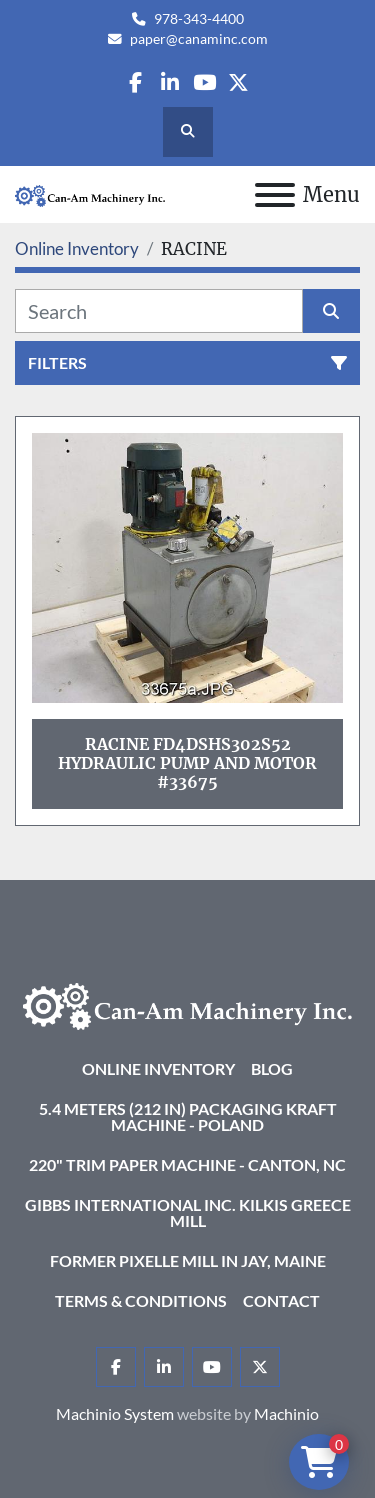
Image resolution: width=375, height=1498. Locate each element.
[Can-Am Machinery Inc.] (187, 1004)
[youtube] (204, 82)
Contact (281, 1300)
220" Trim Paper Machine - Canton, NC (187, 1164)
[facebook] (135, 82)
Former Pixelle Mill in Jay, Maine (188, 1260)
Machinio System (115, 1413)
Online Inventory (158, 1068)
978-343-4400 (199, 19)
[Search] (159, 311)
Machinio (286, 1413)
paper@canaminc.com (199, 39)
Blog (272, 1068)
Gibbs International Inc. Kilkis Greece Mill (188, 1212)
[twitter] (238, 82)
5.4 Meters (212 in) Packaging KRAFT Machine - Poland (188, 1116)
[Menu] (275, 195)
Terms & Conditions (141, 1300)
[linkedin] (169, 82)
